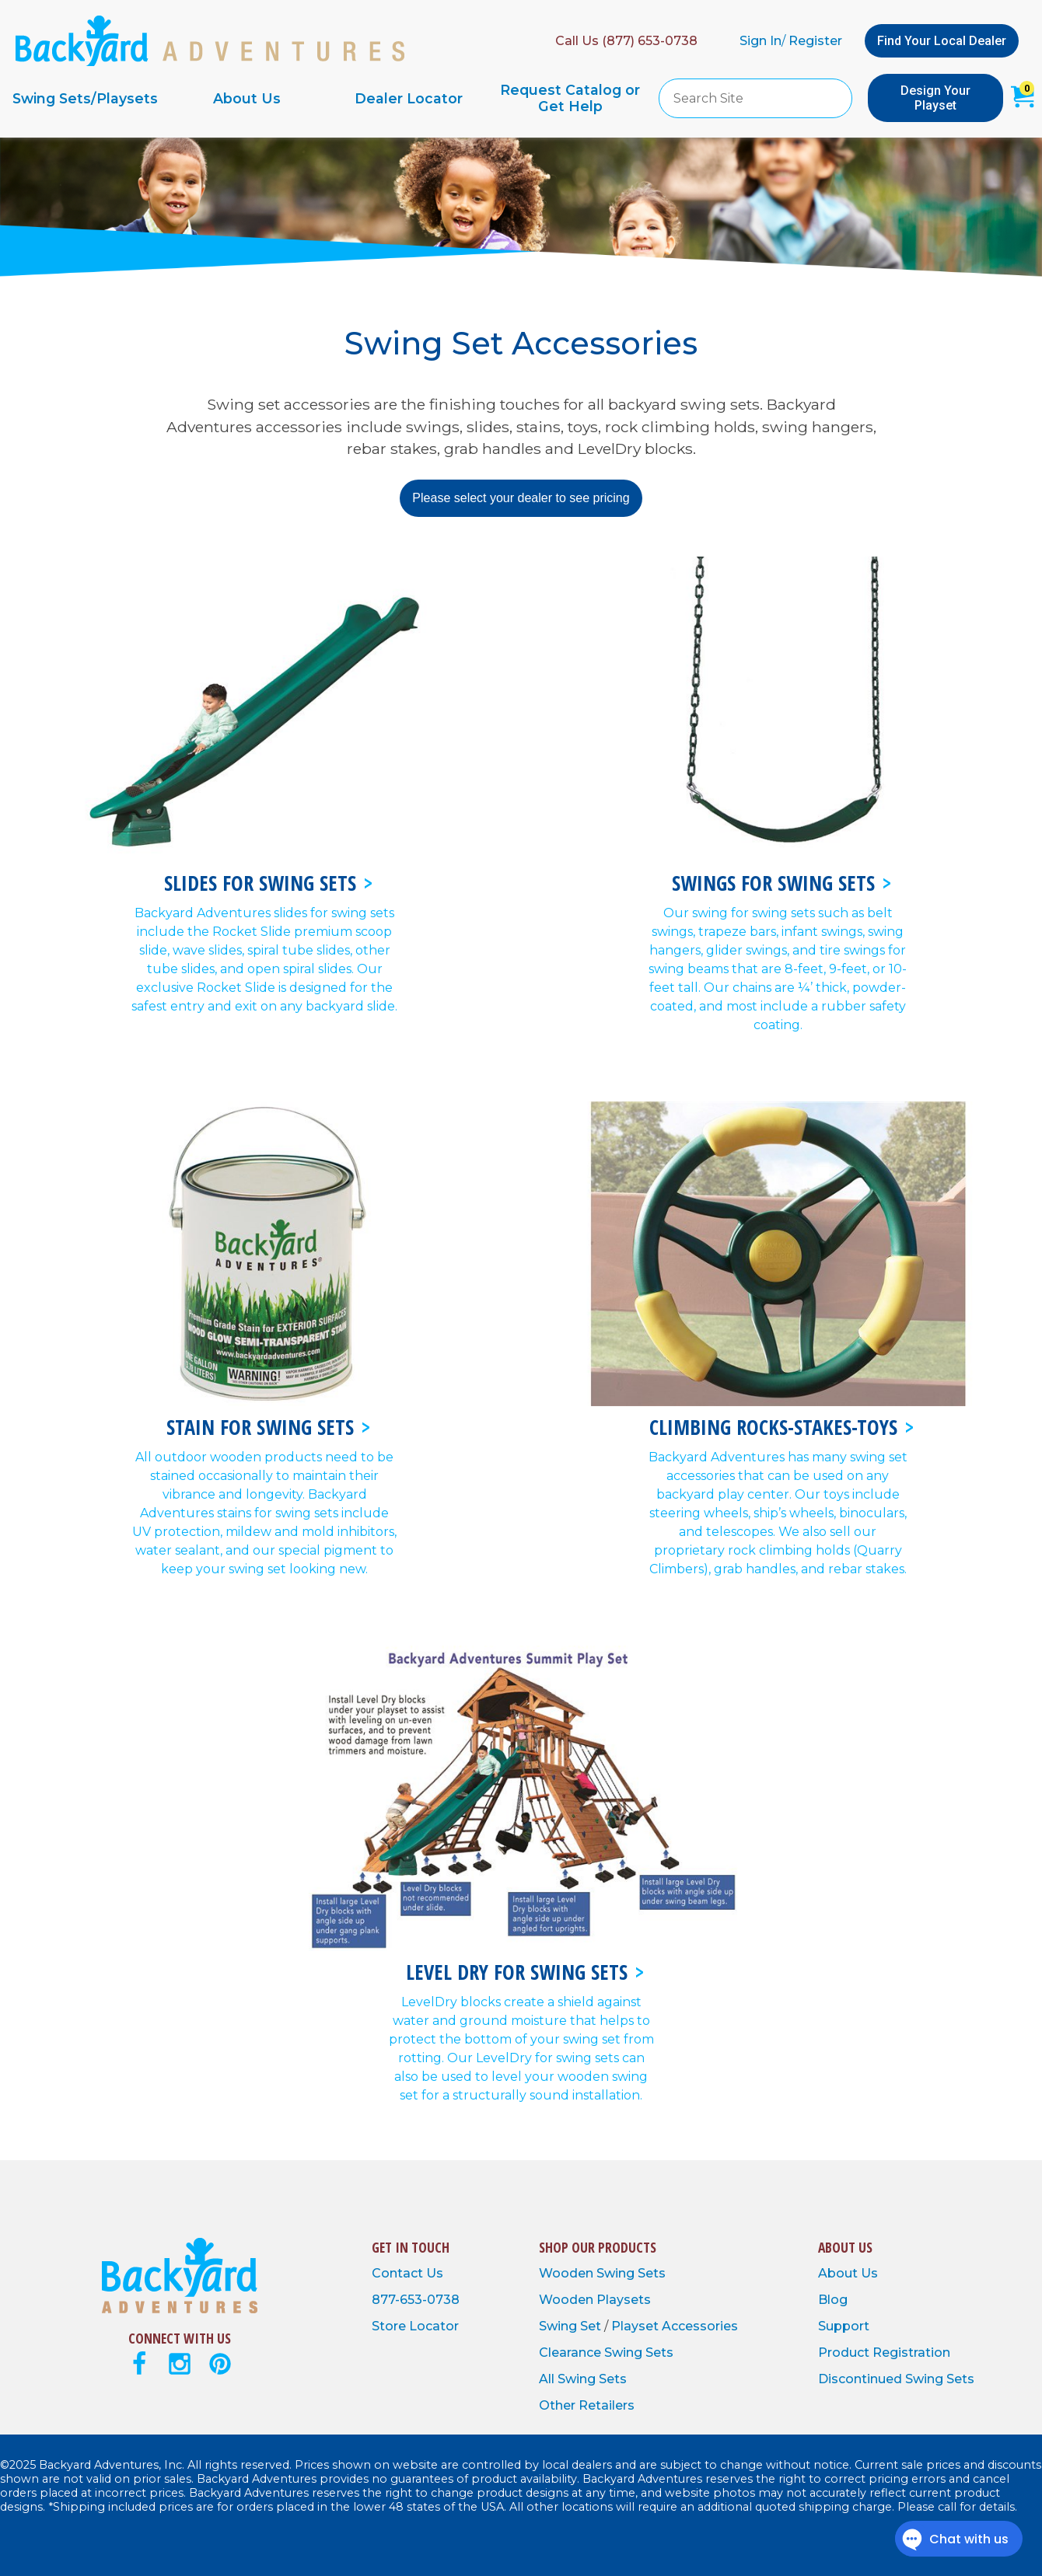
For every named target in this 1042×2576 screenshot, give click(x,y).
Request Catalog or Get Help (570, 98)
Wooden (567, 2273)
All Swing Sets (583, 2379)
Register (815, 40)
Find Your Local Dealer (941, 40)
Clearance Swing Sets (606, 2352)
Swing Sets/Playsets (85, 98)
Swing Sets (631, 2273)
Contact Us (407, 2273)
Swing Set (571, 2326)
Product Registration (884, 2352)
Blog (833, 2299)
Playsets (623, 2299)
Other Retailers (587, 2405)
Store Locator (415, 2326)
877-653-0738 (416, 2299)
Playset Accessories (674, 2326)
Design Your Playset (935, 98)
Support (843, 2326)
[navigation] (327, 98)
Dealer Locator (409, 98)
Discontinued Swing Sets (896, 2379)
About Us (247, 98)
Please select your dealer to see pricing (520, 497)
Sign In (761, 40)
